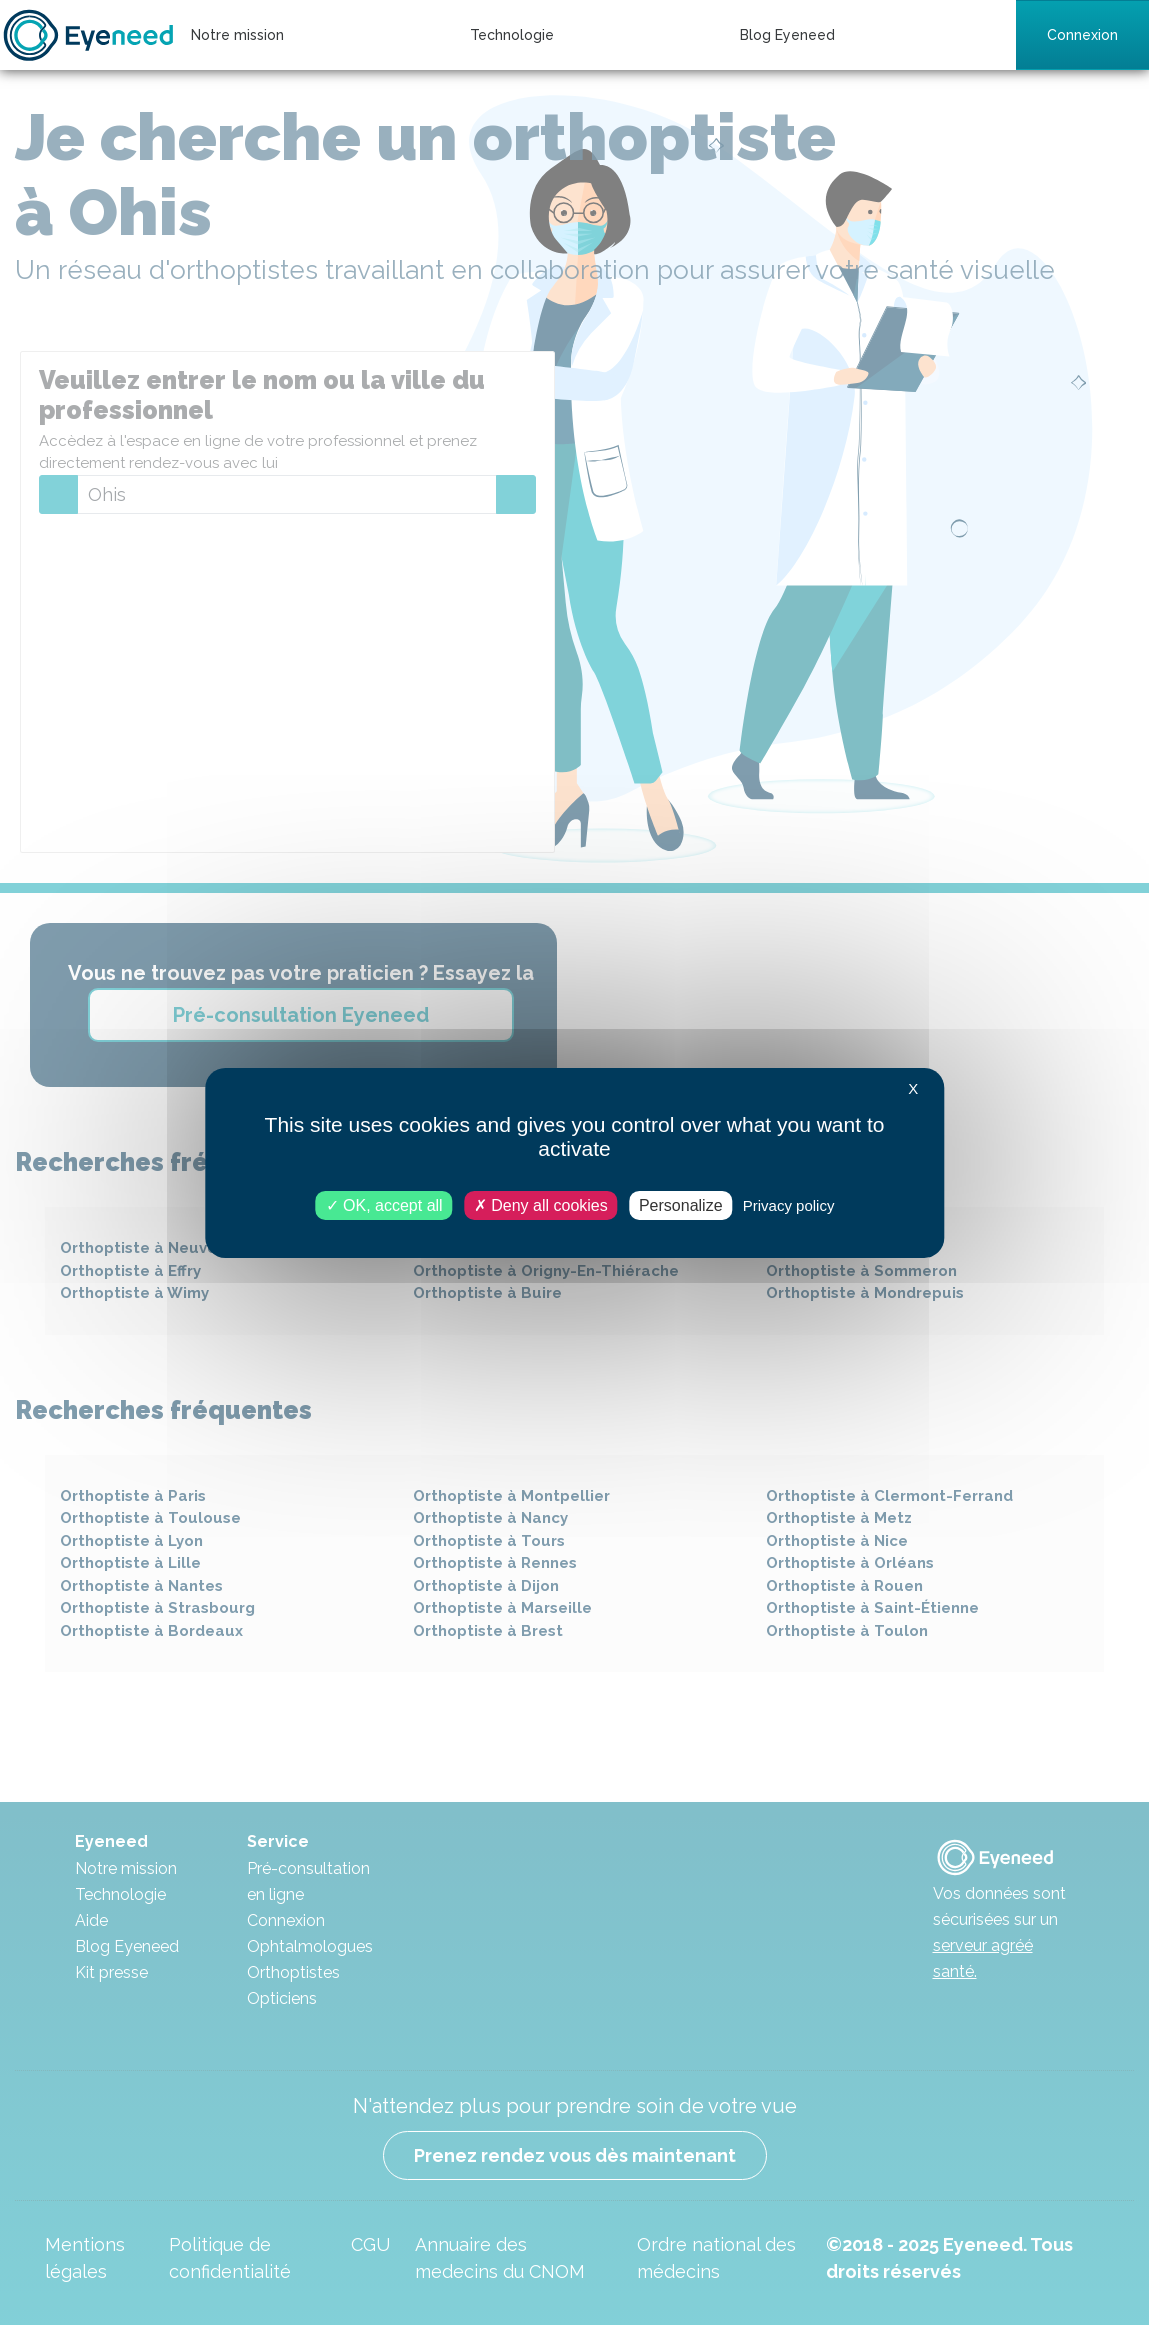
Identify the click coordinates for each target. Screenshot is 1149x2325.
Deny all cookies (541, 1204)
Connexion (1082, 35)
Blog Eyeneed (787, 35)
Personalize (681, 1204)
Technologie (512, 35)
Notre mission (237, 35)
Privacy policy (789, 1204)
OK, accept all (384, 1204)
